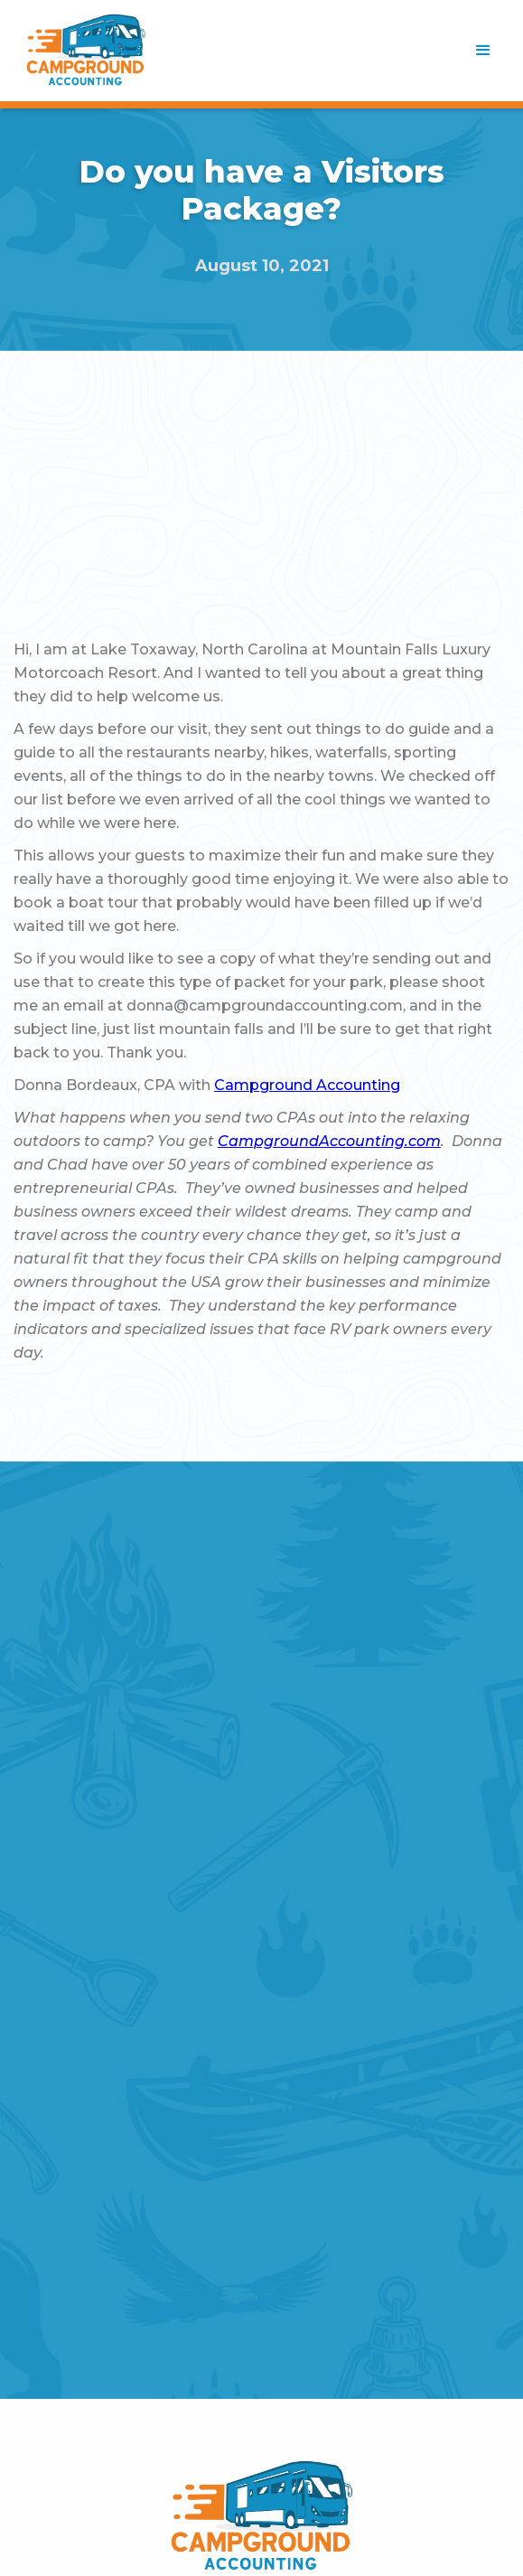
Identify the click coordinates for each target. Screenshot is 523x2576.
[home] (86, 50)
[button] (483, 50)
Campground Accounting (307, 1085)
